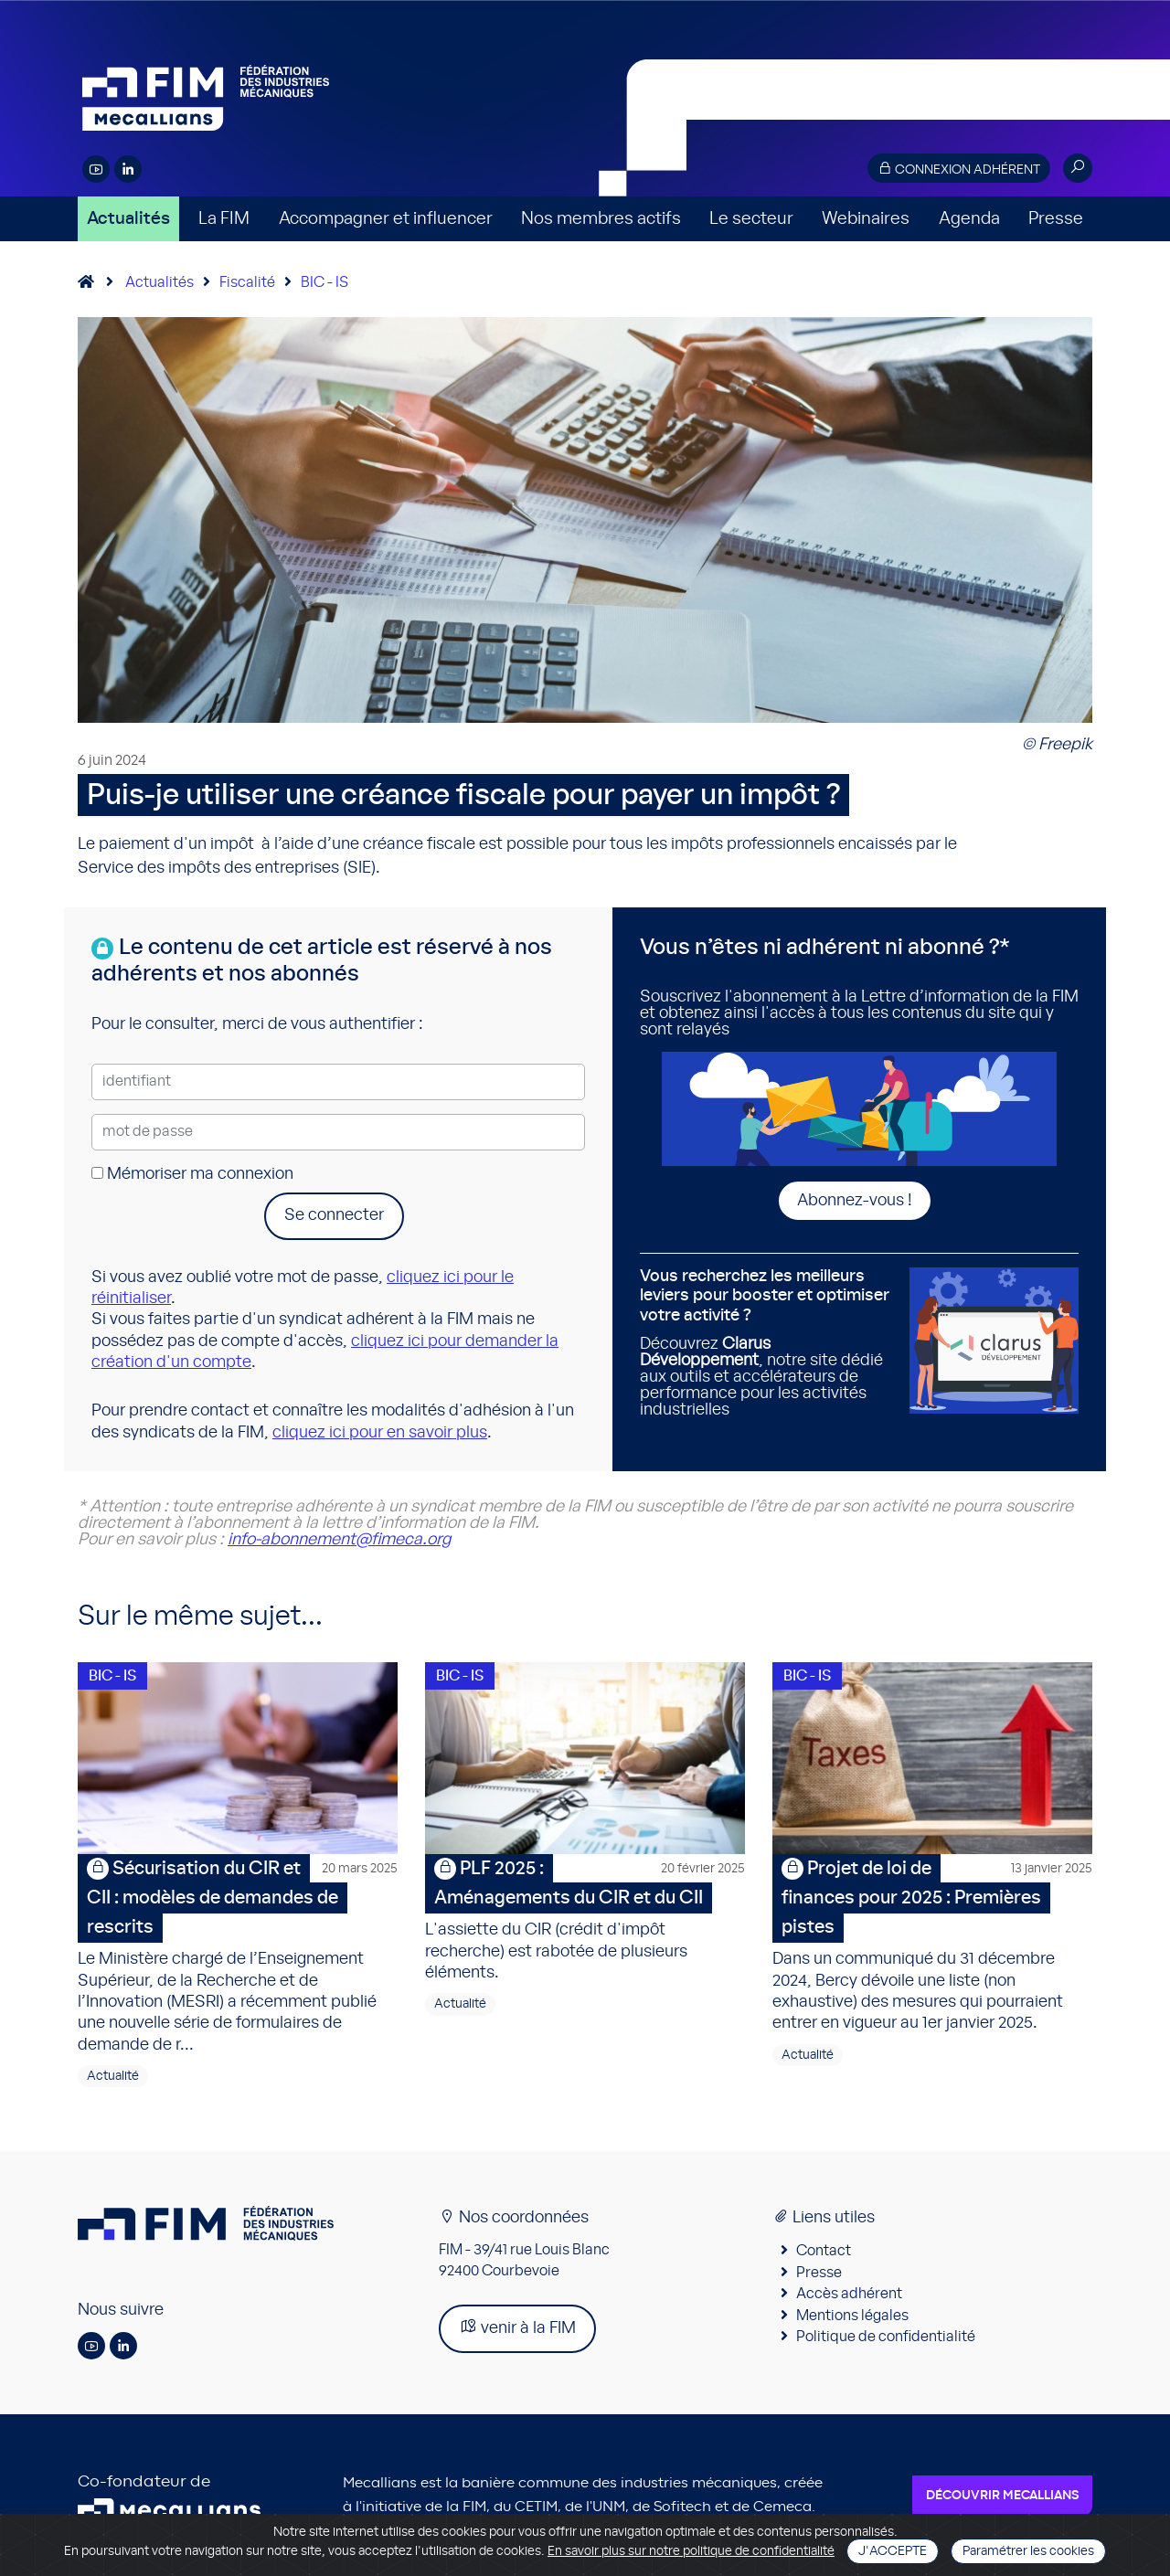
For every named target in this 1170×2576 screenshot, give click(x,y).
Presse (1055, 219)
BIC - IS (324, 282)
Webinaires (865, 219)
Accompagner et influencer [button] (386, 219)
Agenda (969, 219)
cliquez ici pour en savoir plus (379, 1433)
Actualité (113, 2076)
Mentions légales (852, 2315)
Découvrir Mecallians (1002, 2495)
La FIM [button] (224, 219)
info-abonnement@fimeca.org (339, 1540)
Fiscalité (247, 282)
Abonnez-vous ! (854, 1201)
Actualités (128, 219)
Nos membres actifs (601, 219)
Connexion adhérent (959, 168)
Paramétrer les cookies (1028, 2551)
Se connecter (334, 1215)
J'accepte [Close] (892, 2551)
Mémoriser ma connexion (192, 1174)
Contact (823, 2250)
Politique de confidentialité (885, 2336)
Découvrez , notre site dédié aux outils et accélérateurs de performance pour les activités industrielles (768, 1342)
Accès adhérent (849, 2293)
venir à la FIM (517, 2327)
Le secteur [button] (751, 219)
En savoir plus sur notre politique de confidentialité (691, 2551)
